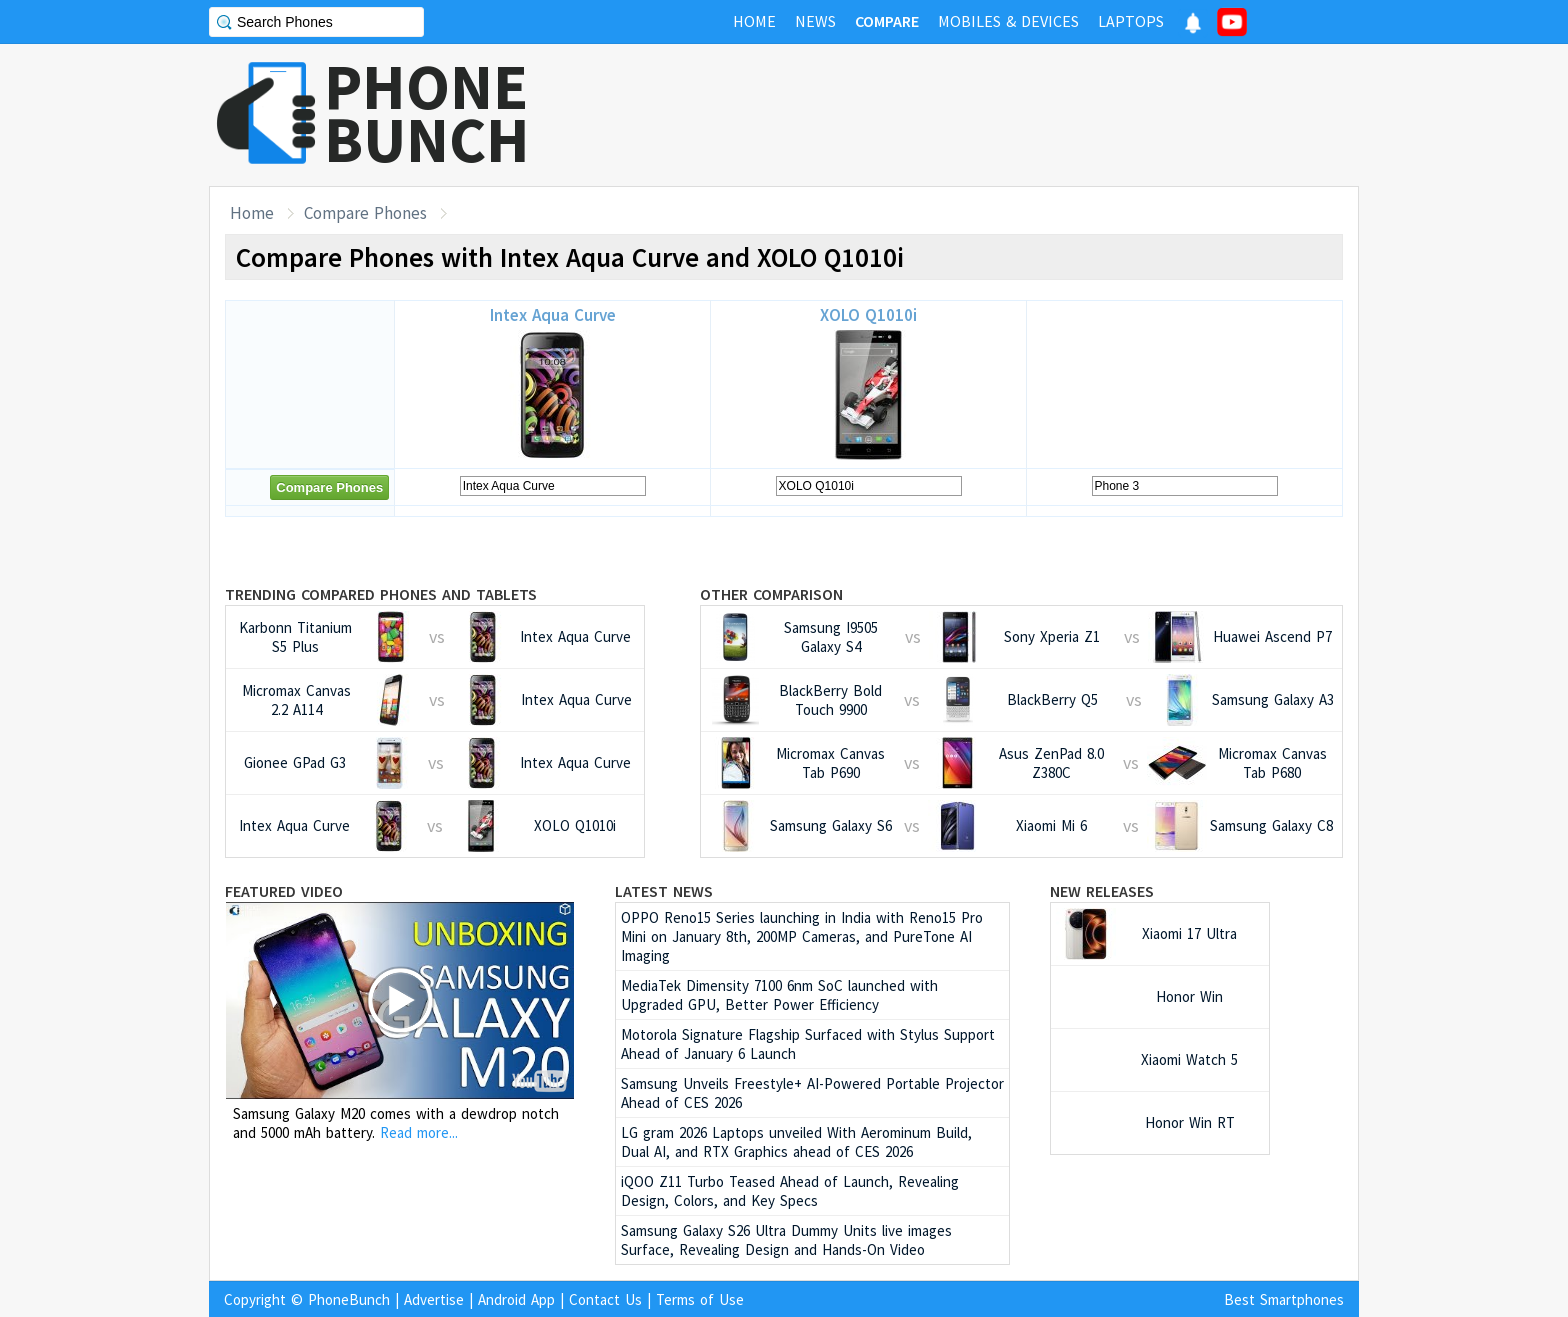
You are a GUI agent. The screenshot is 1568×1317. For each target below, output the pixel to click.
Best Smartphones (1284, 1299)
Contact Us (605, 1299)
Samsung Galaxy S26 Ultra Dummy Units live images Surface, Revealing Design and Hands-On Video (786, 1240)
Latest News (664, 891)
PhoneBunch (349, 1299)
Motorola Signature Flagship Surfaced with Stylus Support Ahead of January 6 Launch (808, 1044)
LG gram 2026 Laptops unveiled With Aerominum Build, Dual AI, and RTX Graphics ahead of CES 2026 (796, 1142)
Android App (516, 1299)
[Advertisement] (995, 115)
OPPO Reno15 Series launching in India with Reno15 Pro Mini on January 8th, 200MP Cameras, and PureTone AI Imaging (802, 936)
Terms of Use (700, 1299)
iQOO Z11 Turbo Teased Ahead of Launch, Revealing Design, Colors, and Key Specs (790, 1191)
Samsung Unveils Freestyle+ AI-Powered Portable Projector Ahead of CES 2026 (812, 1093)
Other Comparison (771, 594)
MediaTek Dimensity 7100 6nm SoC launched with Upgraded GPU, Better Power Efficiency (779, 995)
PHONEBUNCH (427, 113)
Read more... (419, 1132)
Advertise (434, 1299)
